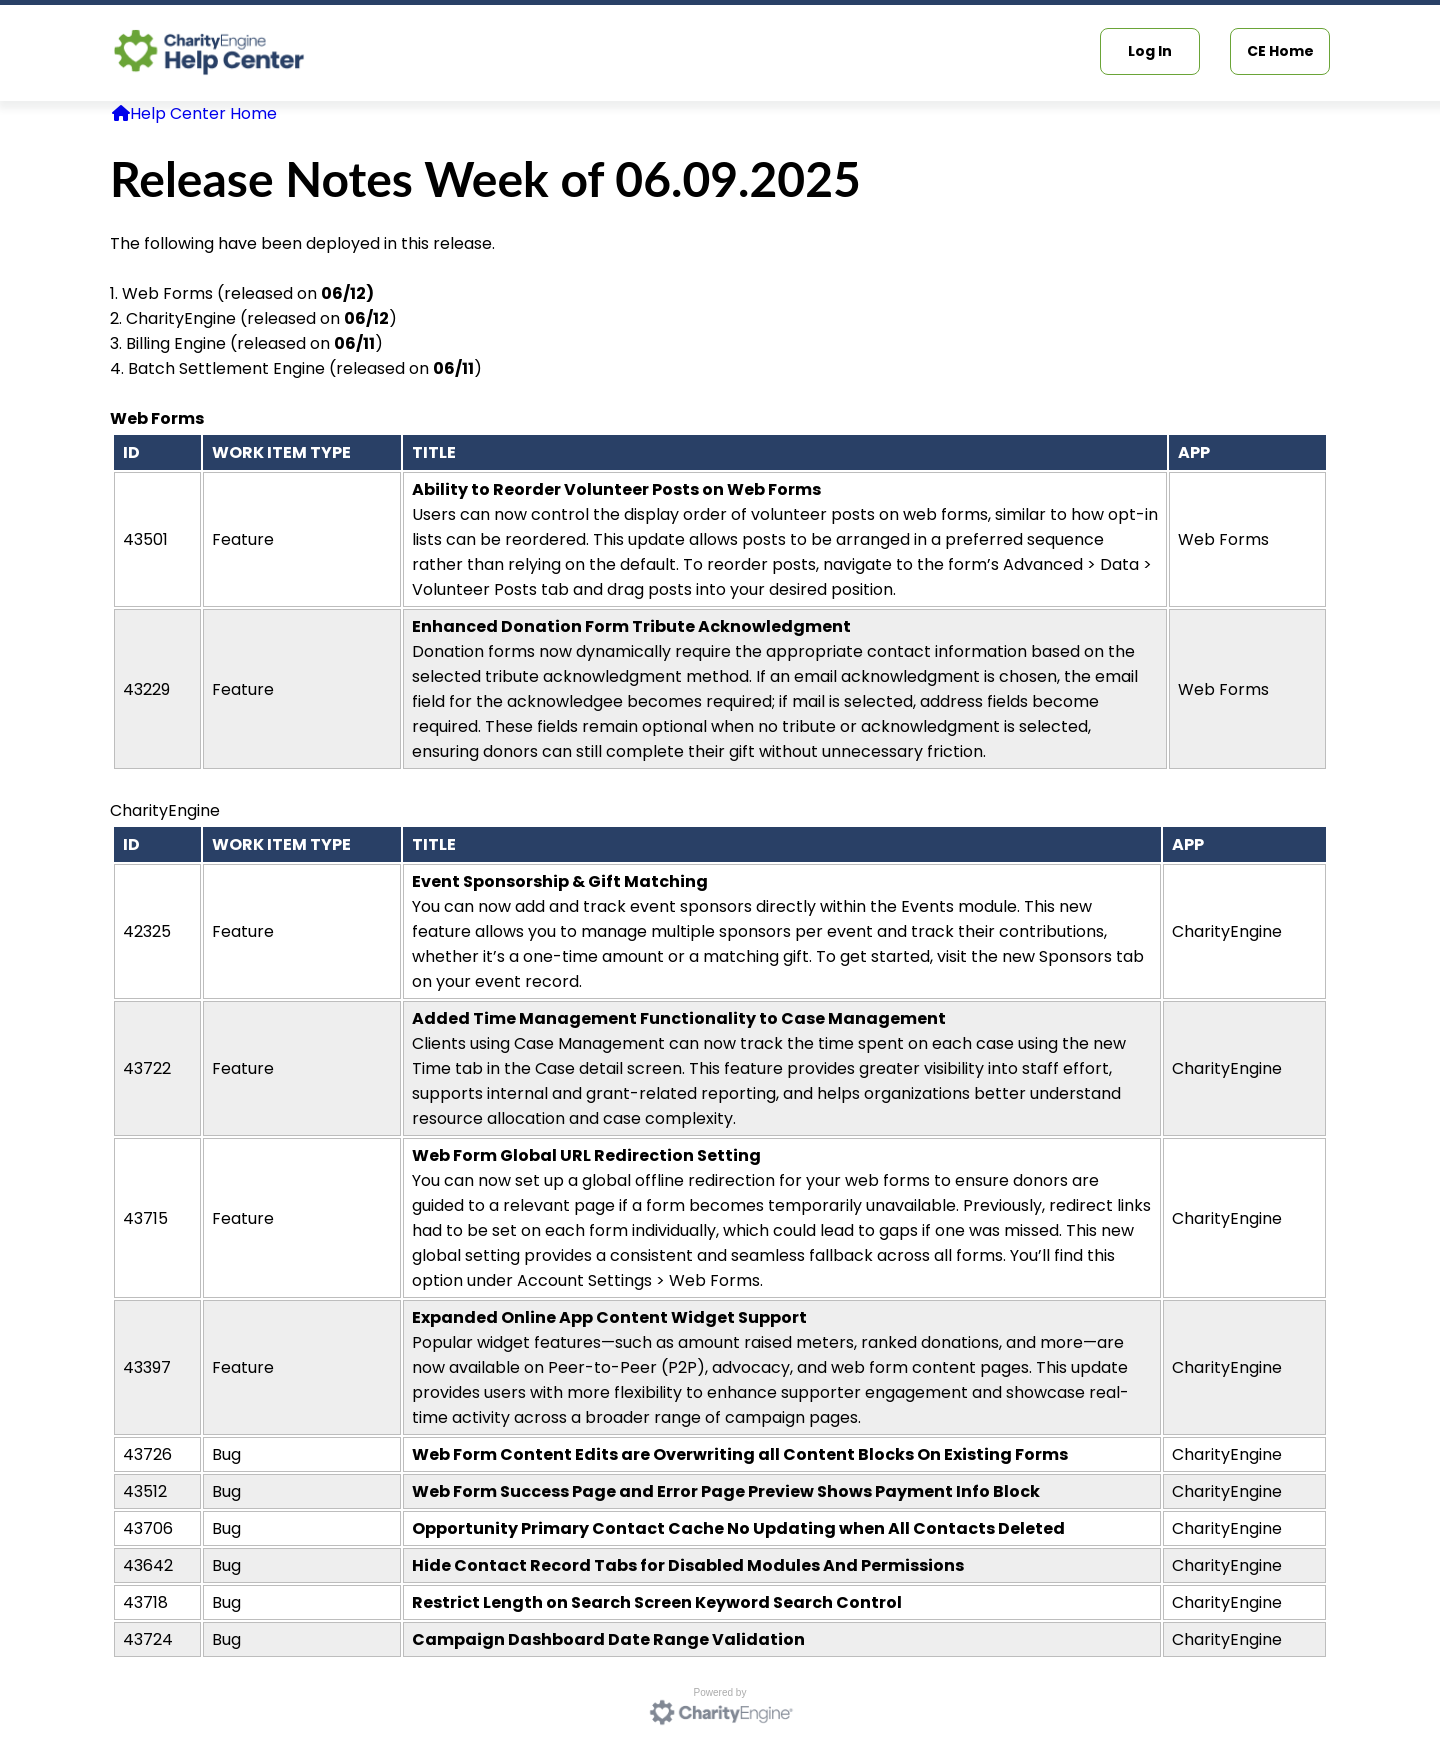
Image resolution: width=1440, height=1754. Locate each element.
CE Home (1280, 51)
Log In (1150, 51)
